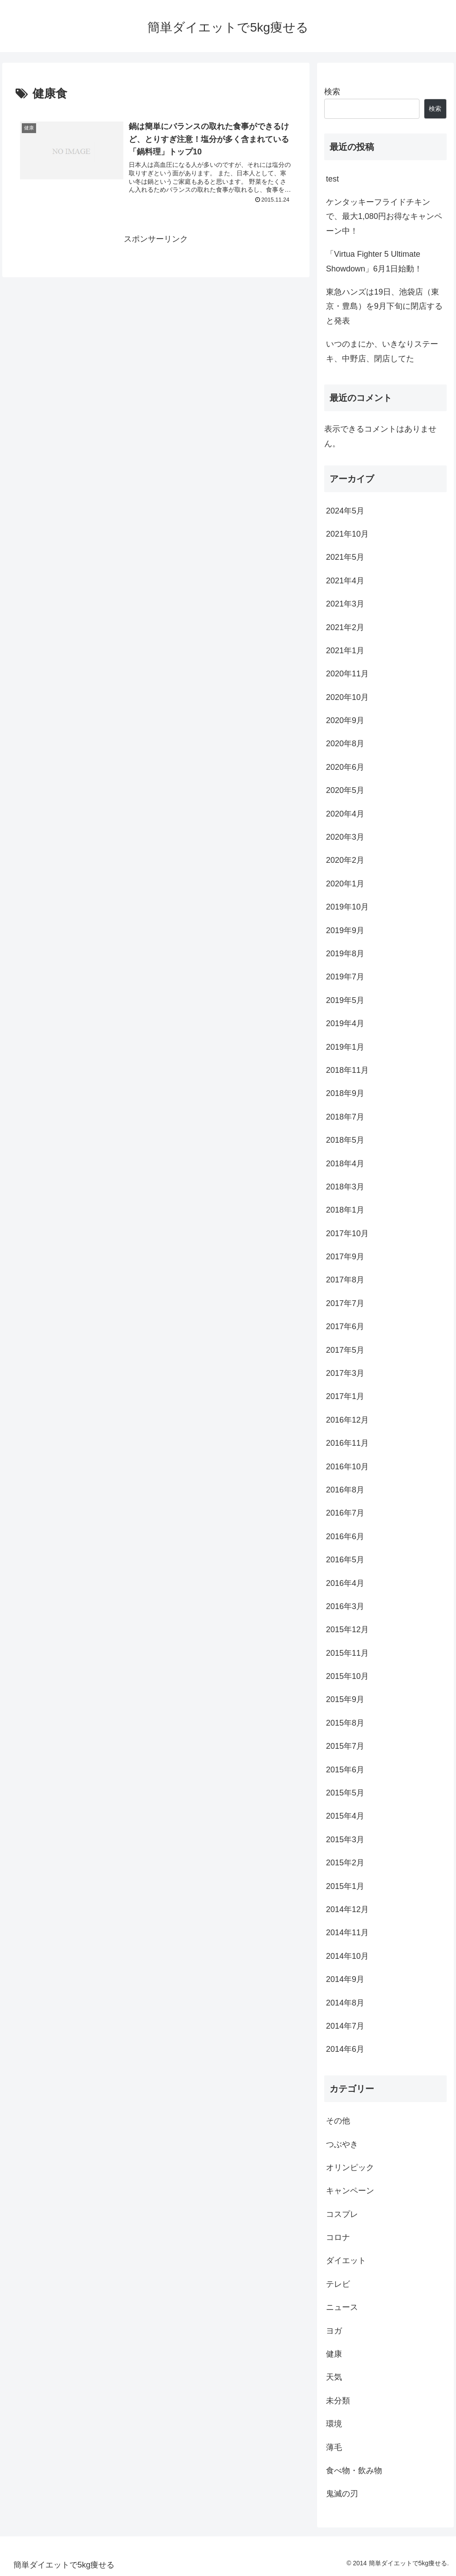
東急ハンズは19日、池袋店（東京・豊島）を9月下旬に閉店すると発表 (384, 306)
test (332, 178)
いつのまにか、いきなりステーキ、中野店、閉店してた (382, 351)
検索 (332, 91)
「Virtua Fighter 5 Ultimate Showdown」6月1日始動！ (374, 261)
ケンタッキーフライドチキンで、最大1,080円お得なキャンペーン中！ (384, 216)
